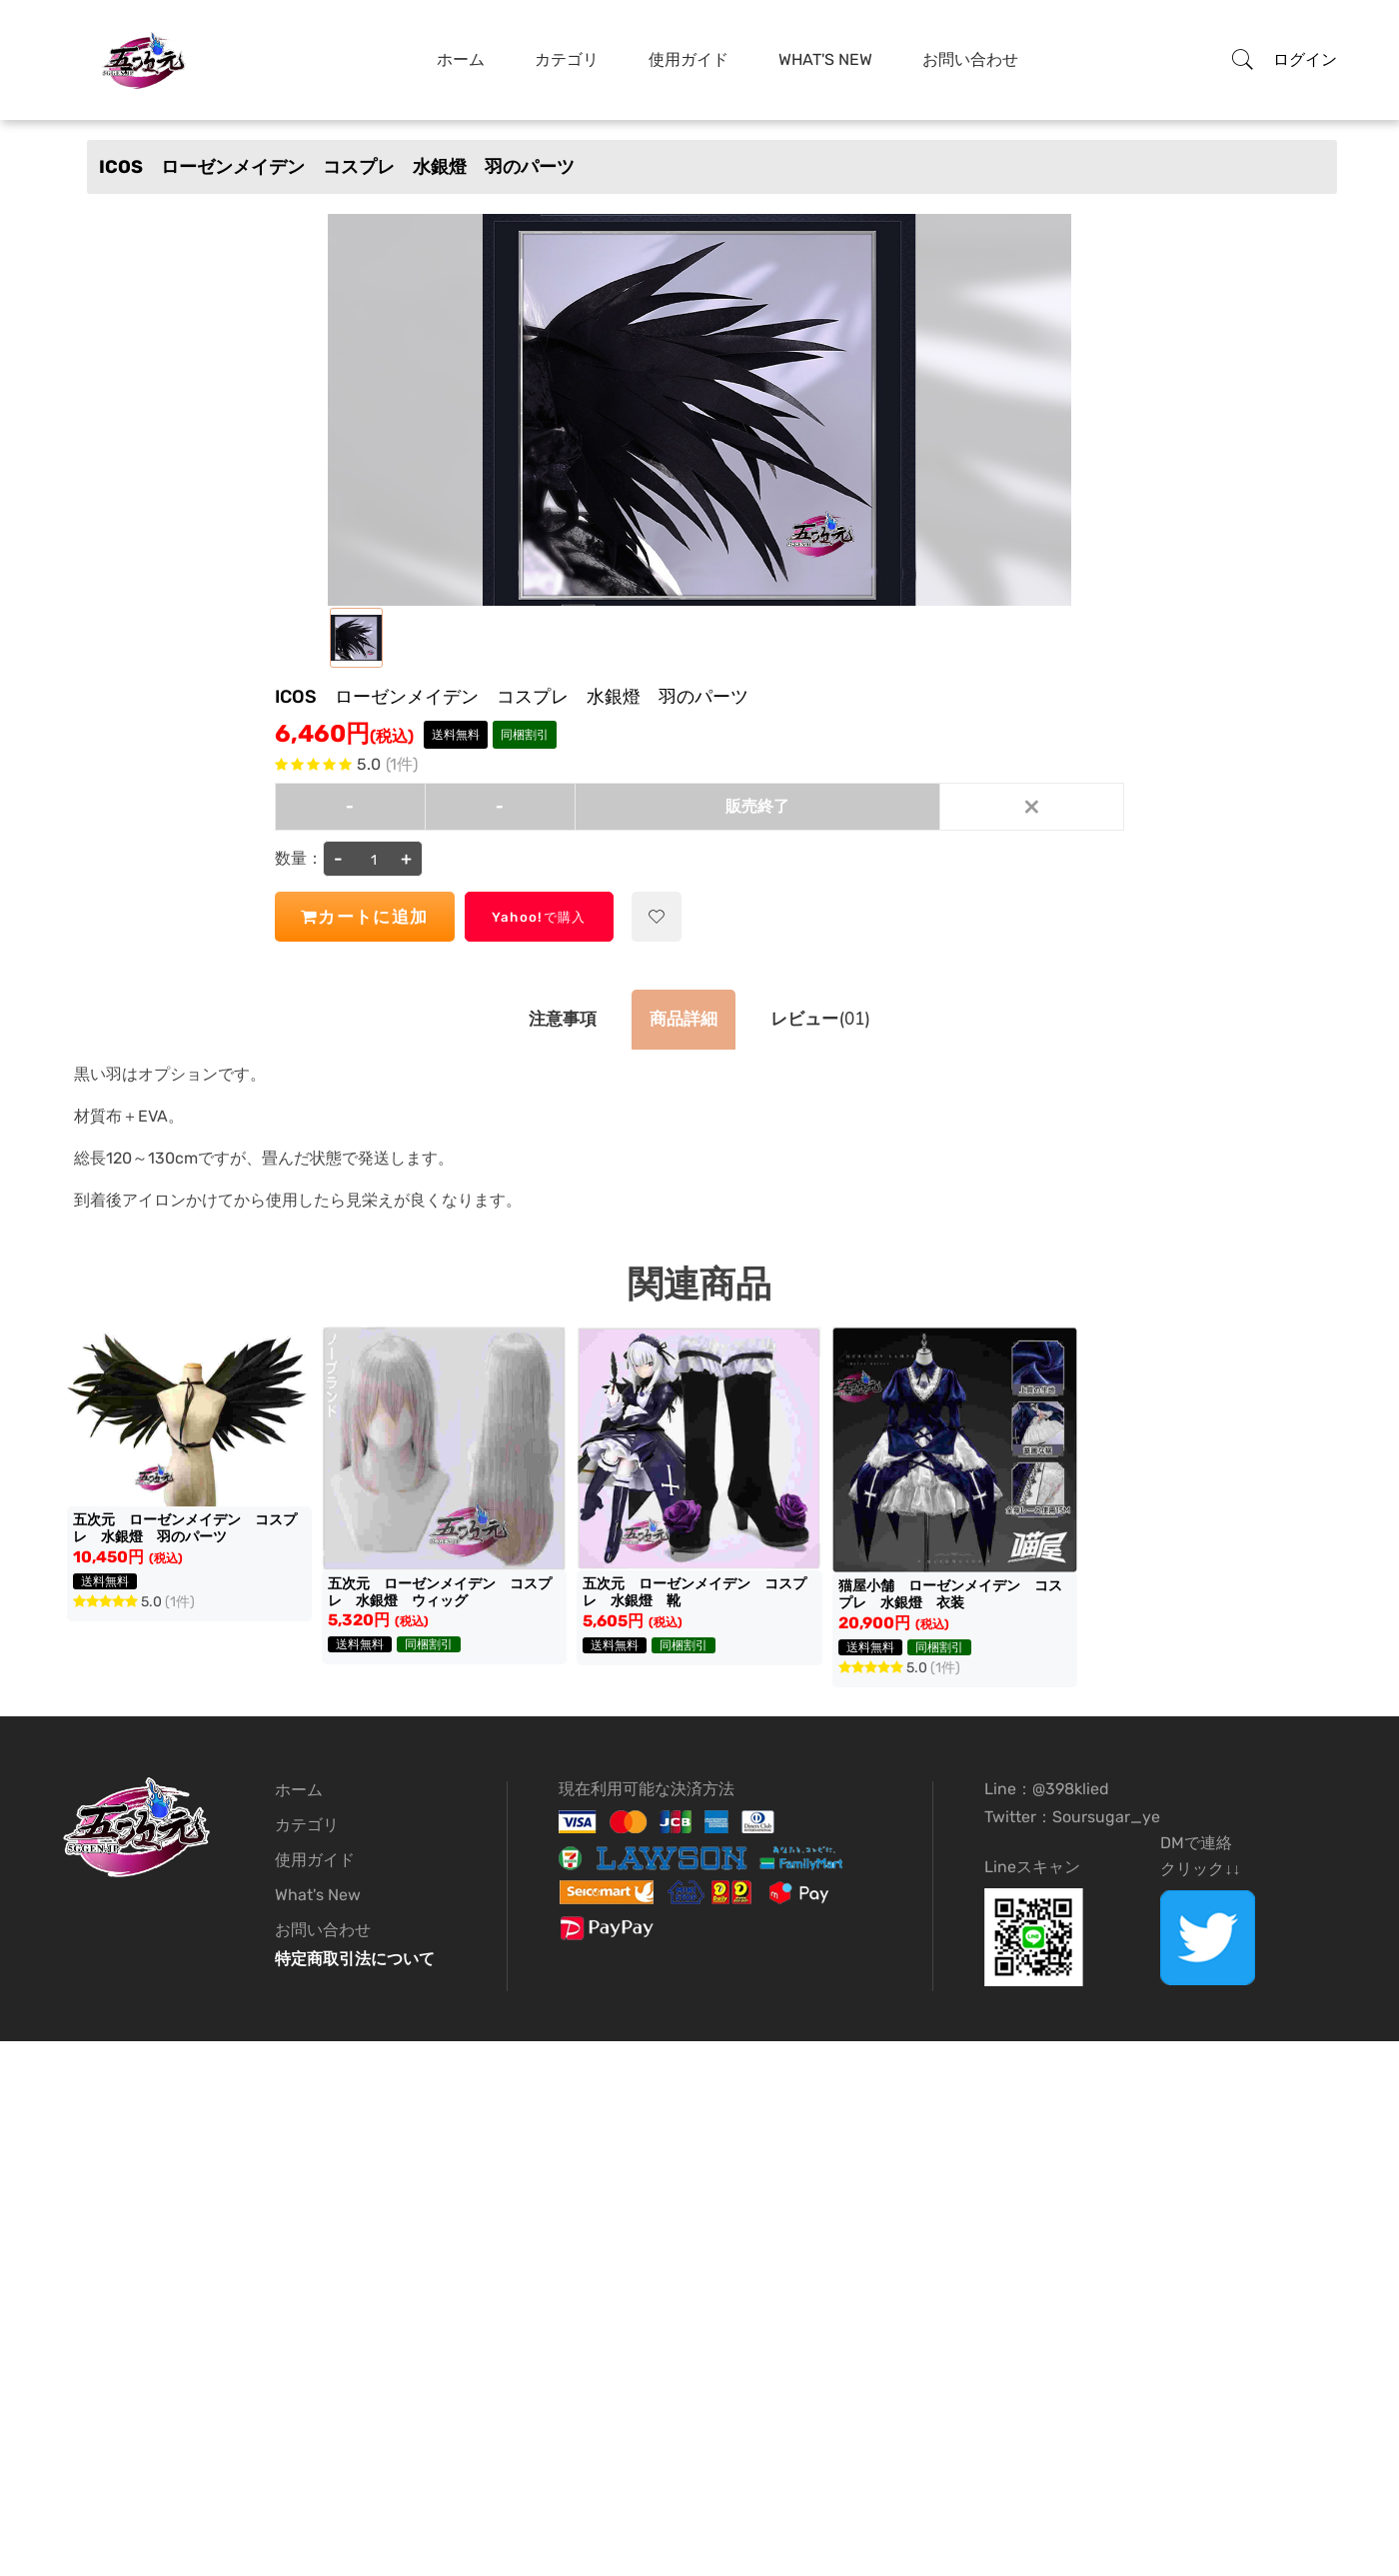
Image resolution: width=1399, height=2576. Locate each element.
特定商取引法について (355, 1958)
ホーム (461, 59)
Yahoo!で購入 (575, 916)
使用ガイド (688, 59)
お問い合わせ (970, 59)
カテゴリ (567, 59)
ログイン (1305, 59)
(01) (830, 1020)
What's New (825, 59)
